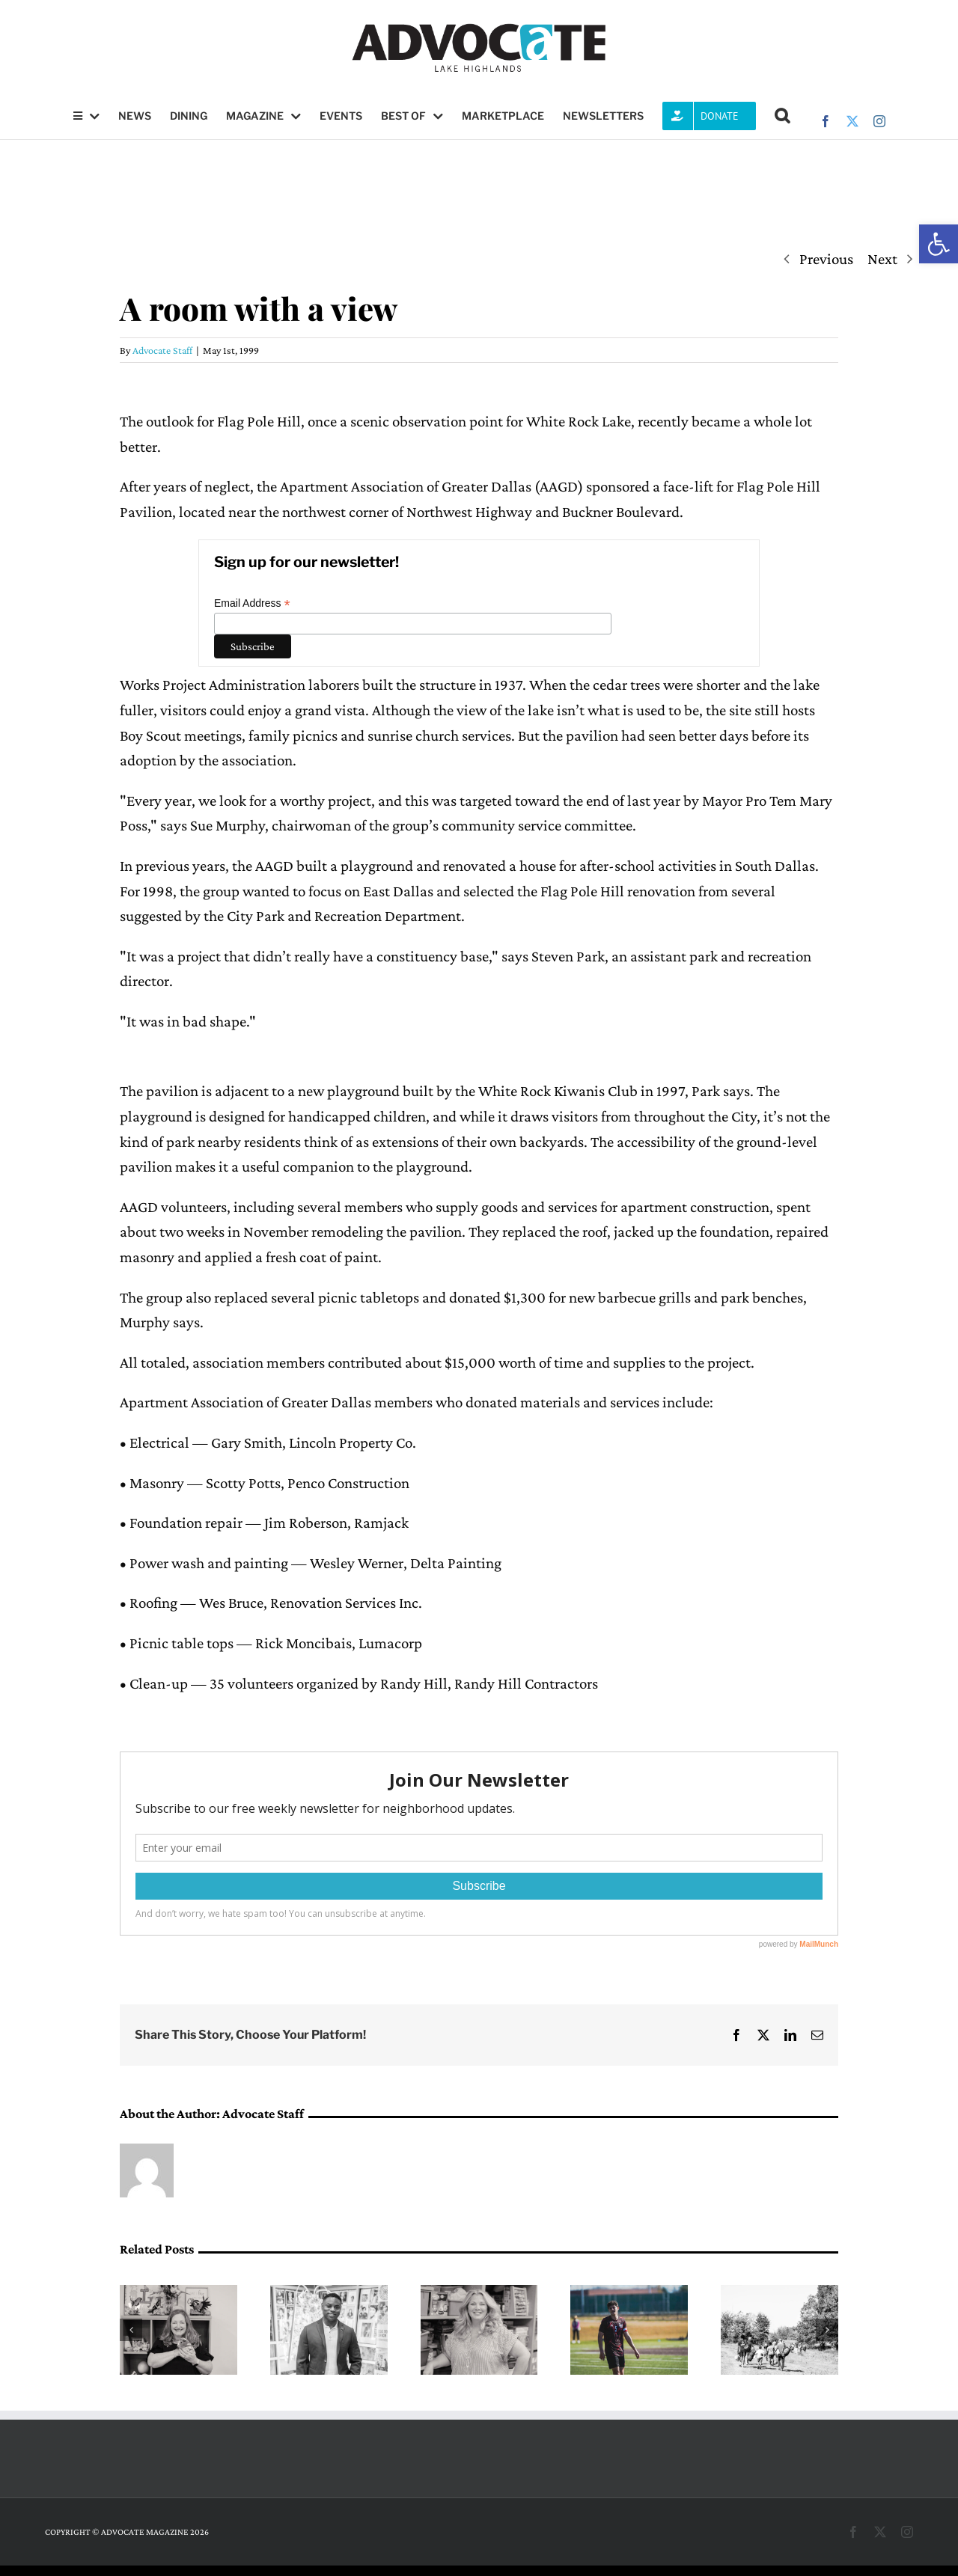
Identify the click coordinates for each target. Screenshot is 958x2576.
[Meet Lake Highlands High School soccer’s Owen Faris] (629, 2294)
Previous (826, 259)
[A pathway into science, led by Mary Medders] (178, 2294)
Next (882, 259)
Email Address (252, 603)
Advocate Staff (162, 350)
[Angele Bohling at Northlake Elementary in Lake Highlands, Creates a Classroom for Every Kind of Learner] (479, 2294)
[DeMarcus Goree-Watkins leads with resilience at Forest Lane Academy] (329, 2294)
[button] (938, 243)
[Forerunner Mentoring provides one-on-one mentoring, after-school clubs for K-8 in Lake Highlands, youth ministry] (779, 2294)
